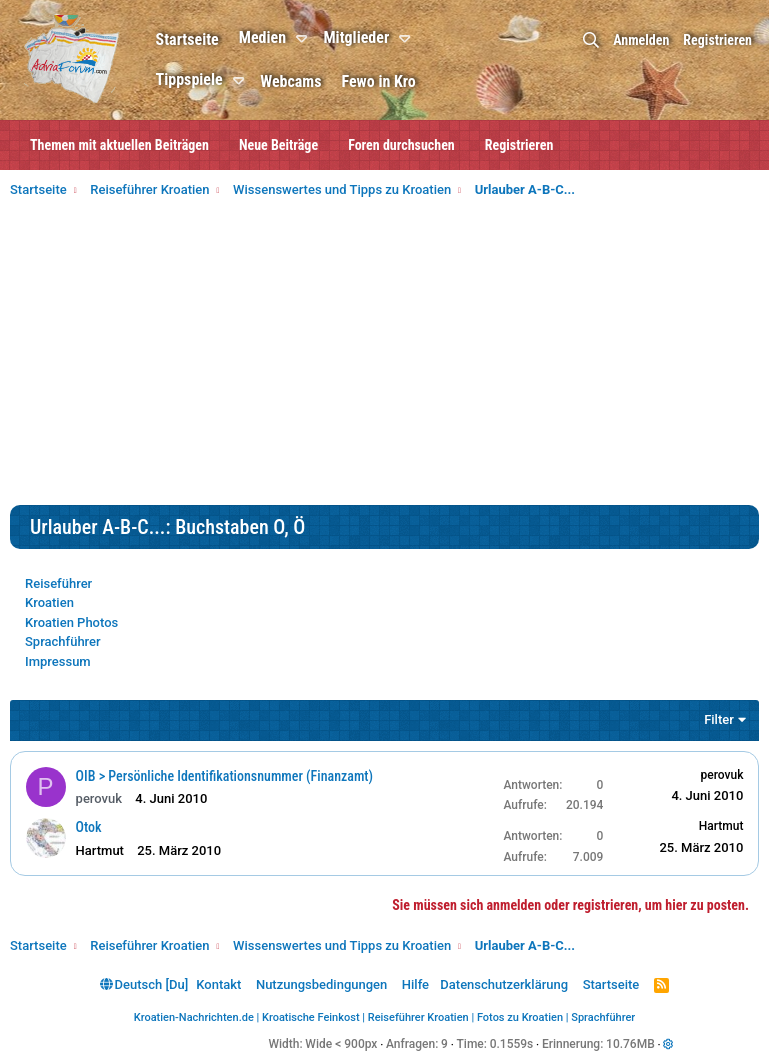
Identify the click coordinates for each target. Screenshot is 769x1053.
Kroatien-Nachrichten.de (194, 1017)
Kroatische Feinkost (311, 1017)
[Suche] (591, 40)
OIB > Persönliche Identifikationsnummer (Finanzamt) (225, 776)
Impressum (58, 661)
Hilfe (415, 984)
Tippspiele (190, 79)
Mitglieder (358, 37)
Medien (263, 37)
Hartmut (720, 826)
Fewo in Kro (380, 81)
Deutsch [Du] (144, 984)
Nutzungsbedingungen (321, 984)
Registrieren (519, 145)
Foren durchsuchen (401, 145)
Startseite (188, 39)
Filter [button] (719, 719)
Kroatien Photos (71, 622)
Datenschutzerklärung (504, 984)
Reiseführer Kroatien (418, 1017)
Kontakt (218, 984)
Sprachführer (63, 641)
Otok (89, 827)
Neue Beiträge (278, 145)
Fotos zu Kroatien (520, 1017)
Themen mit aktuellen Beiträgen (119, 145)
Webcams (292, 81)
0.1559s (512, 1044)
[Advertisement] (384, 355)
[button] (306, 39)
